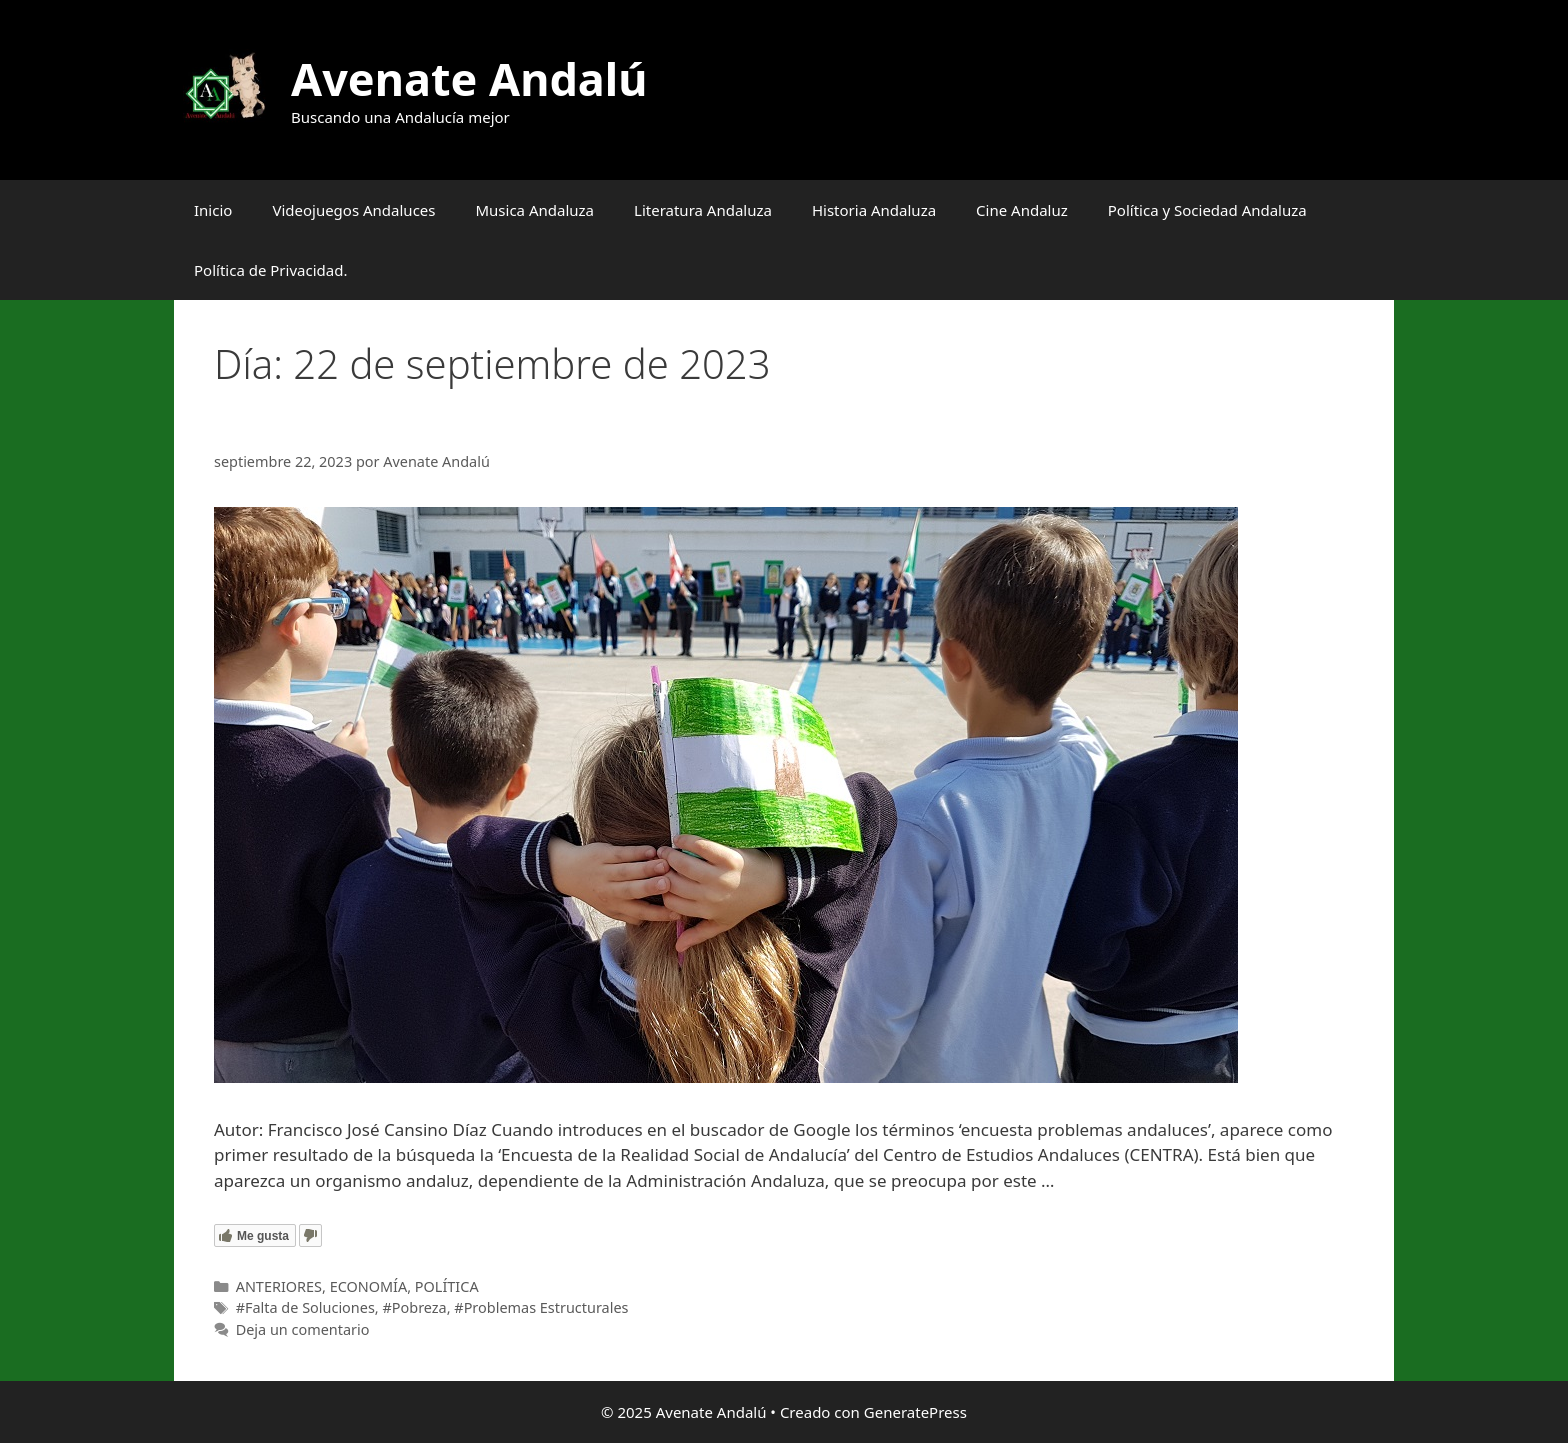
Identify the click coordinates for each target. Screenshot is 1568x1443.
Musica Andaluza (534, 210)
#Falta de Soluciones (305, 1307)
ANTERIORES (279, 1286)
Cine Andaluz (1022, 210)
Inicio (213, 210)
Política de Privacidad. (270, 270)
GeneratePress (915, 1412)
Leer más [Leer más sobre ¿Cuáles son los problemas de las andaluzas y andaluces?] (1095, 1180)
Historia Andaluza (874, 210)
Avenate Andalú (469, 78)
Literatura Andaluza (703, 210)
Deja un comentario (303, 1329)
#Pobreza (414, 1307)
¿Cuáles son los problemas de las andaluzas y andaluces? (600, 425)
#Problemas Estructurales (541, 1307)
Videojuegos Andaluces (353, 210)
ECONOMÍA (369, 1286)
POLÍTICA (447, 1286)
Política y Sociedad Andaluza (1207, 210)
